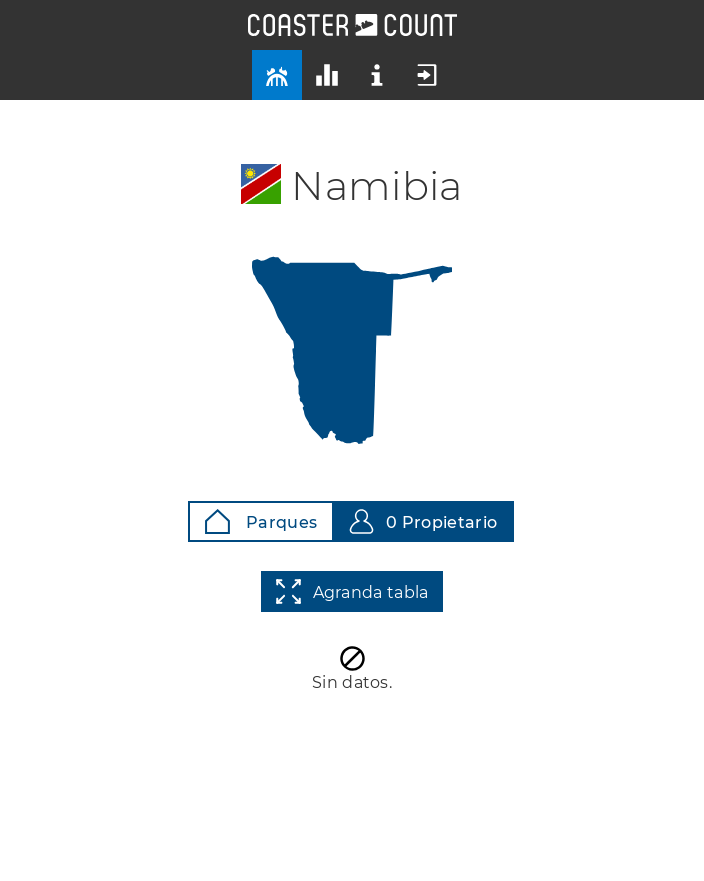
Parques (261, 521)
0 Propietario (423, 521)
